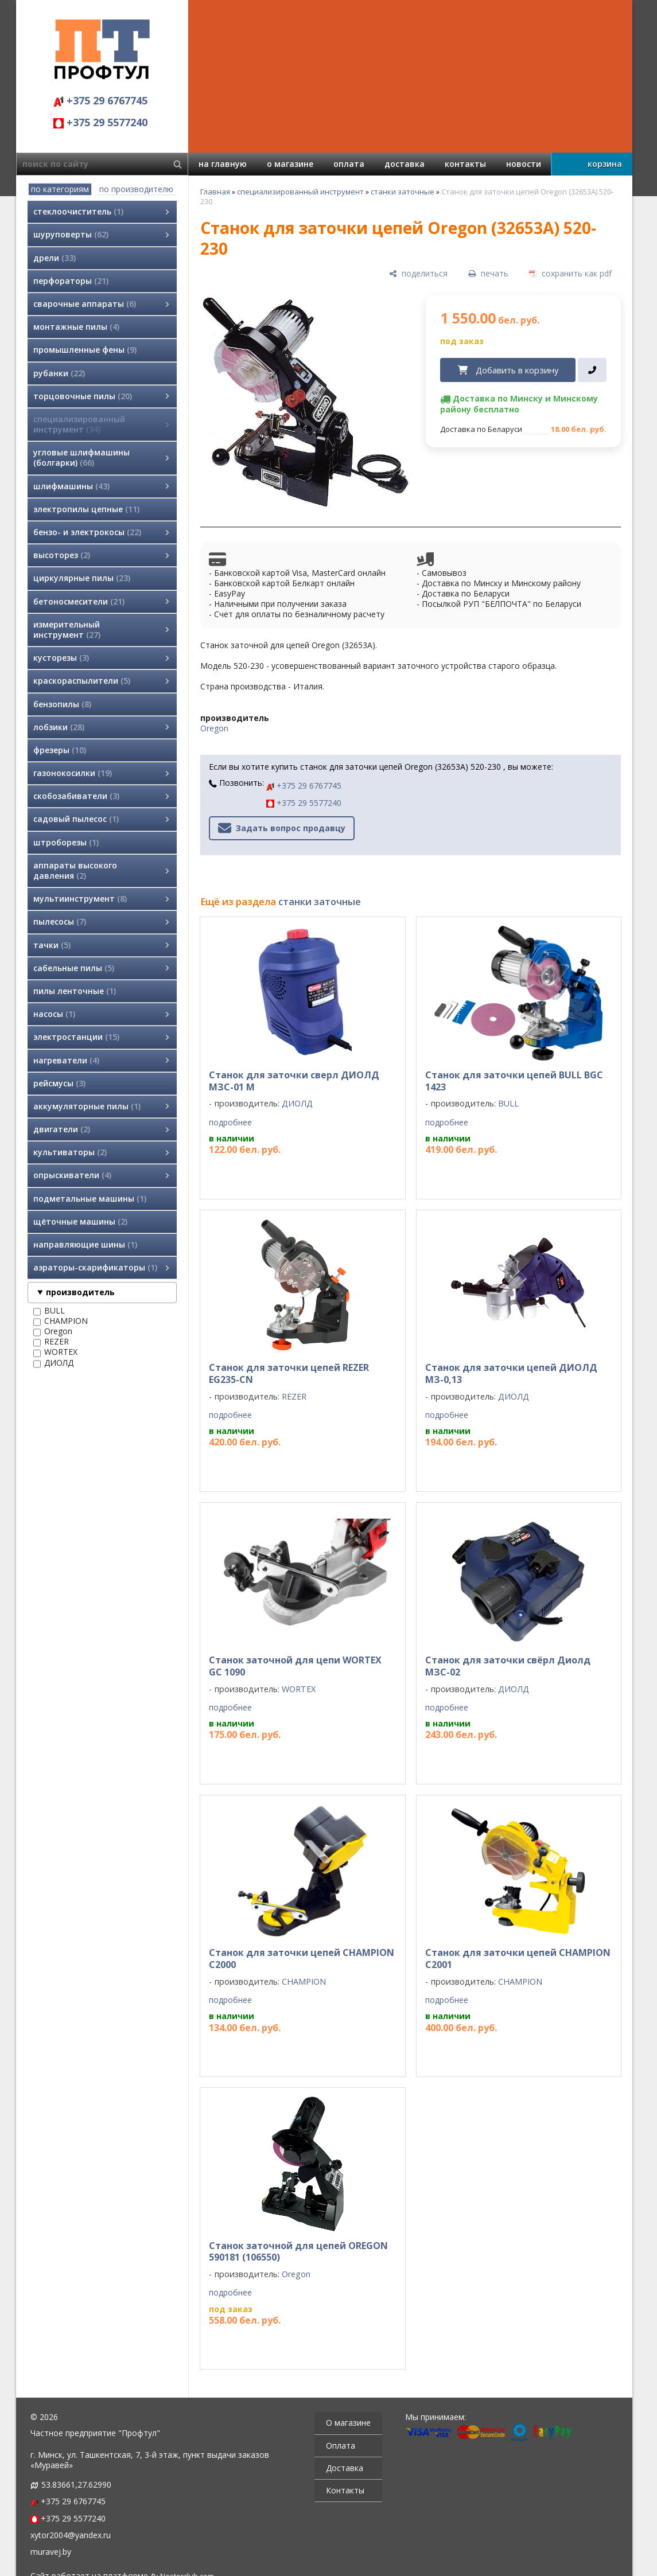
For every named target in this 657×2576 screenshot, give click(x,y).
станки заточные (402, 191)
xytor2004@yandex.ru (70, 2535)
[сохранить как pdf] (570, 273)
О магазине (348, 2422)
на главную (223, 163)
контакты (465, 163)
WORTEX (55, 1352)
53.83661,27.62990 (76, 2484)
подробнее (230, 1122)
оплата (348, 163)
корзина (605, 163)
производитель (80, 1292)
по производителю (136, 189)
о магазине (290, 163)
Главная (215, 191)
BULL (49, 1310)
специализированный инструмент (300, 191)
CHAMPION (60, 1321)
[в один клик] (592, 370)
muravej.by (50, 2551)
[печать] (488, 273)
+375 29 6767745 (100, 100)
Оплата (340, 2445)
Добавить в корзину (517, 370)
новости (523, 163)
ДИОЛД (53, 1363)
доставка (404, 163)
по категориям (60, 189)
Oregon (52, 1331)
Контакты (345, 2490)
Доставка (344, 2467)
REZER (51, 1341)
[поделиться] (418, 273)
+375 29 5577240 (100, 122)
